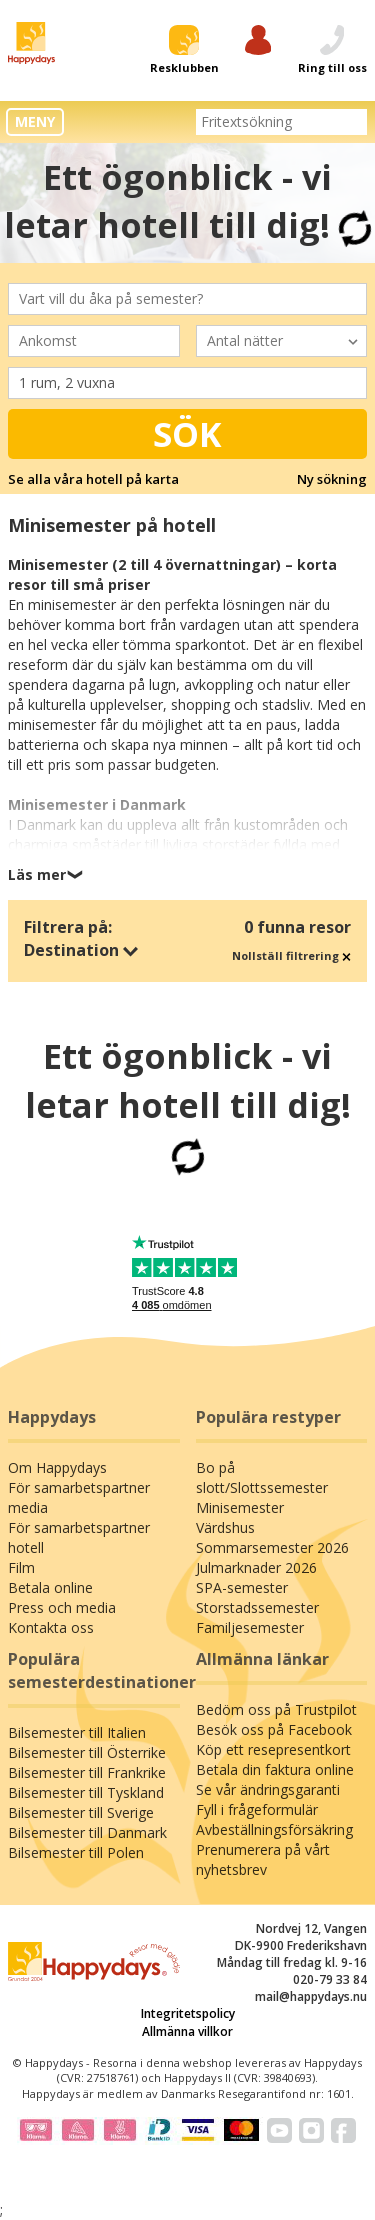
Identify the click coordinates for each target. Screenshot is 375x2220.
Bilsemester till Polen (76, 1852)
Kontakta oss (51, 1627)
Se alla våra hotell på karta (93, 479)
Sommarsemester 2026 (272, 1547)
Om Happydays (57, 1467)
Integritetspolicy (188, 2013)
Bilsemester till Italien (77, 1732)
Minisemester (240, 1507)
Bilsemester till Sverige (81, 1812)
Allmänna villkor (187, 2031)
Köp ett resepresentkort (273, 1749)
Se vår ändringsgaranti (268, 1789)
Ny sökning (332, 479)
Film (21, 1567)
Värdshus (225, 1527)
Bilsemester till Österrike (87, 1752)
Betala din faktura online (275, 1769)
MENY (35, 121)
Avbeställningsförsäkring (274, 1829)
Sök (187, 434)
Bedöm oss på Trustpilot (276, 1709)
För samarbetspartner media (79, 1497)
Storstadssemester (257, 1607)
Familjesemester (250, 1627)
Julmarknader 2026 (256, 1567)
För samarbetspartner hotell (79, 1537)
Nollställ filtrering (291, 955)
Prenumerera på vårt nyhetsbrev (263, 1859)
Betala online (50, 1587)
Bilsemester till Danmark (87, 1832)
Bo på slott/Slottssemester (262, 1477)
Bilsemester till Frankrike (87, 1772)
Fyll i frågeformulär (257, 1809)
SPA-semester (242, 1587)
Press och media (62, 1607)
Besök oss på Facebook (274, 1729)
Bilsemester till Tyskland (86, 1792)
